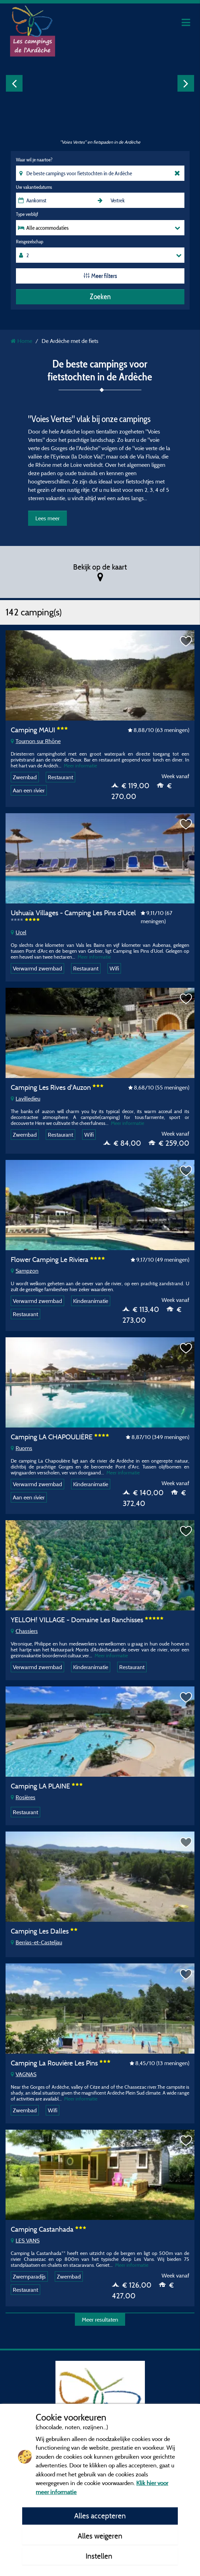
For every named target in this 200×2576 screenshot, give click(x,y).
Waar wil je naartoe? (34, 160)
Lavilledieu (25, 1098)
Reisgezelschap (29, 241)
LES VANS (25, 2240)
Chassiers (24, 1630)
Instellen (100, 2555)
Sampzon (24, 1270)
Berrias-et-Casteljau (36, 1942)
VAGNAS (23, 2074)
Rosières (23, 1797)
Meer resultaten (100, 2319)
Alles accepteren (100, 2515)
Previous (14, 83)
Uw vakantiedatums (34, 187)
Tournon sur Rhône (36, 741)
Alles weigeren (100, 2535)
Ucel (18, 932)
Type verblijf (27, 214)
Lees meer (47, 518)
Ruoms (21, 1448)
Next (185, 83)
